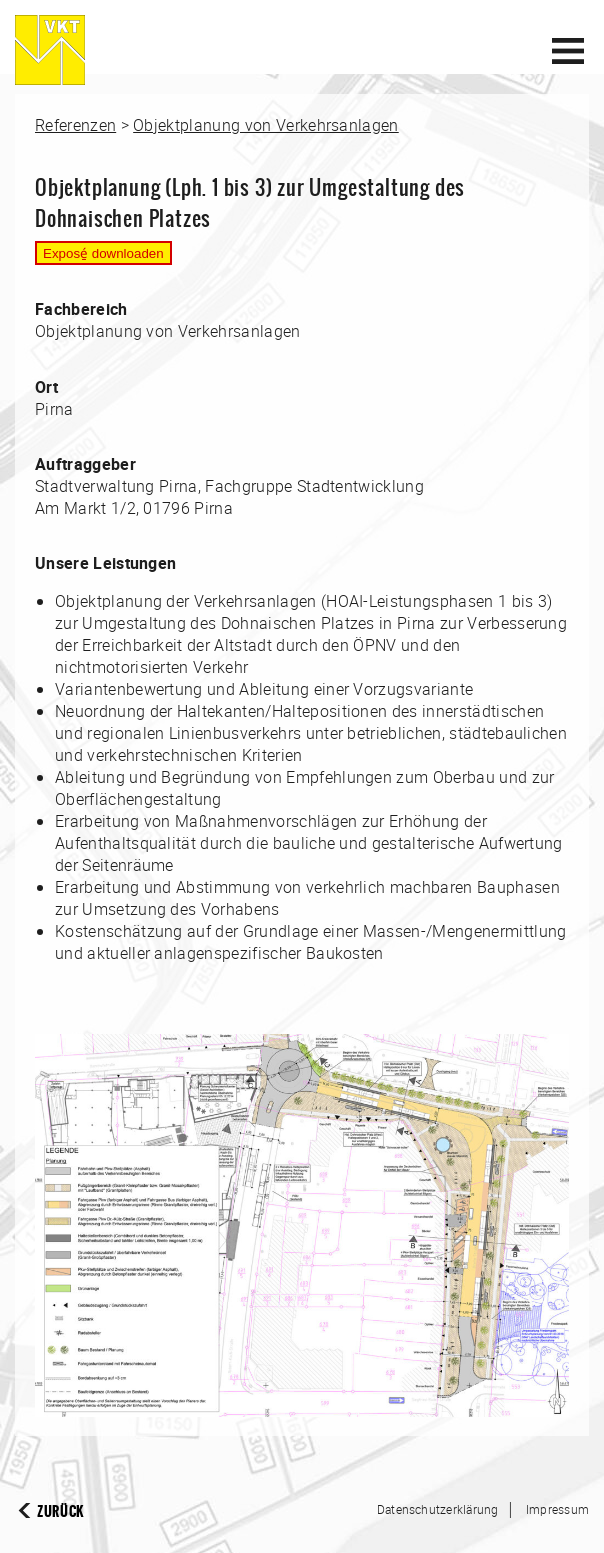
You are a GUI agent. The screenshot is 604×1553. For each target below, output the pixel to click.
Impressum (557, 1509)
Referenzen (75, 125)
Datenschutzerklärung (438, 1509)
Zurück (60, 1511)
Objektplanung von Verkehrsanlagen (266, 125)
